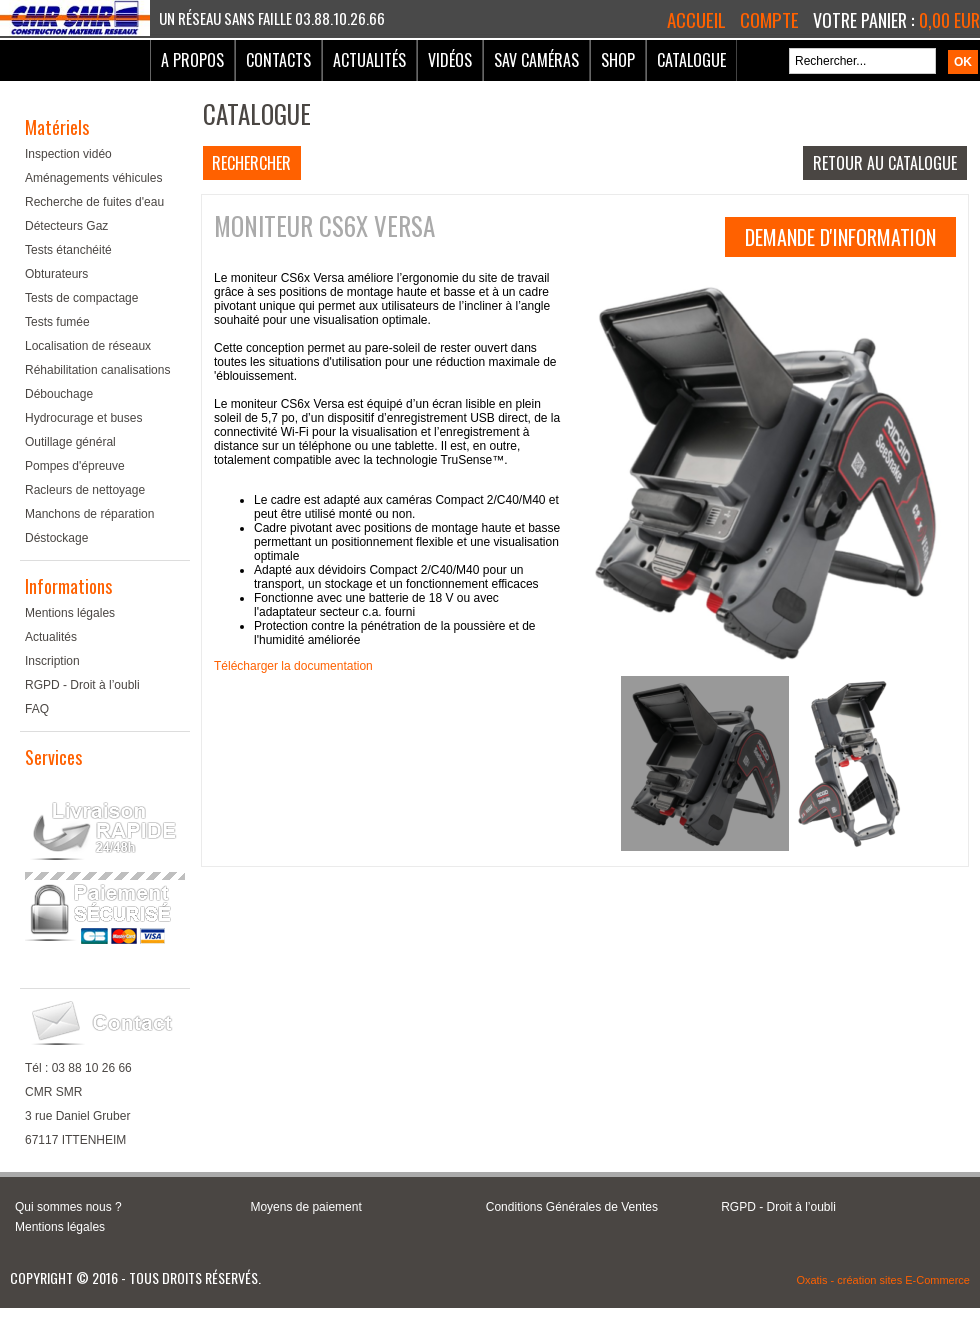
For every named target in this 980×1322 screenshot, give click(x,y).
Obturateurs (56, 274)
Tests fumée (57, 322)
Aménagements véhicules (93, 178)
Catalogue (691, 60)
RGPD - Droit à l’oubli (82, 685)
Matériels (57, 127)
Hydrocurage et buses (83, 418)
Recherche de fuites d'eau (94, 202)
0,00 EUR (949, 20)
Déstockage (56, 538)
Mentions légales (70, 613)
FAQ (37, 709)
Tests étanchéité (68, 250)
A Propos (192, 60)
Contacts (278, 60)
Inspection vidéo (68, 154)
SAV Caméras (536, 60)
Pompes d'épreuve (75, 466)
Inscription (52, 661)
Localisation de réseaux (88, 346)
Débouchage (59, 394)
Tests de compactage (81, 298)
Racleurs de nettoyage (85, 490)
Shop (618, 60)
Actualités (369, 60)
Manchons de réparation (89, 514)
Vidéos (450, 60)
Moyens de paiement (305, 1207)
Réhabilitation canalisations (97, 370)
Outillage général (70, 442)
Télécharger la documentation (293, 666)
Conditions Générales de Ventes (572, 1207)
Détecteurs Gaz (66, 226)
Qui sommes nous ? (68, 1207)
